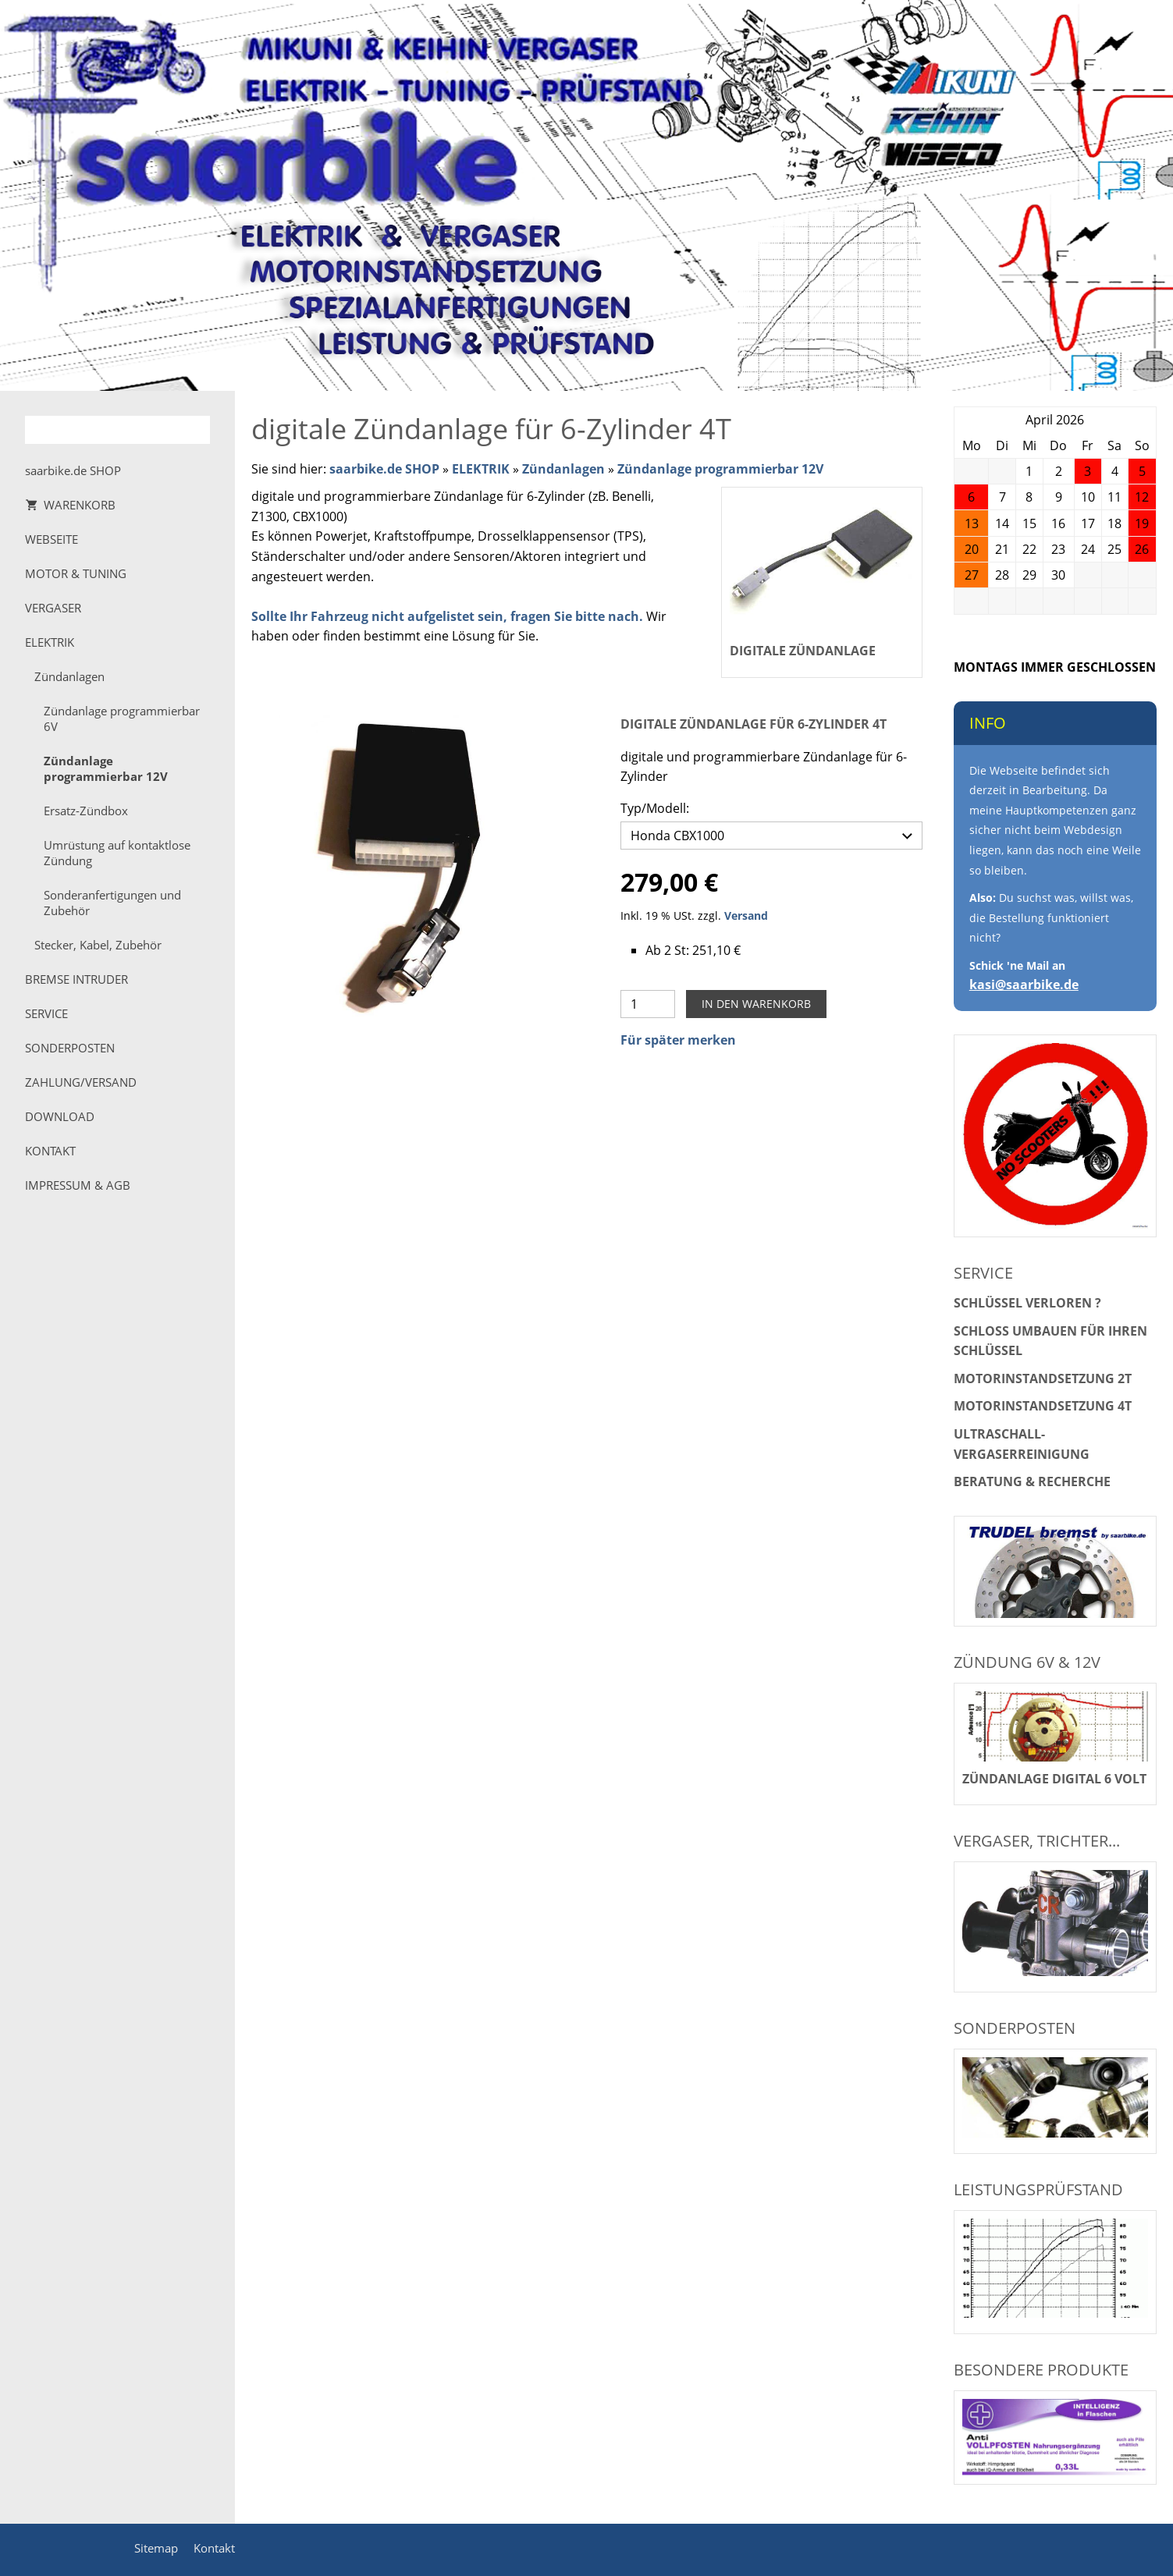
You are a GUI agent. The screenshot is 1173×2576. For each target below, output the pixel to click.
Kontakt (214, 2548)
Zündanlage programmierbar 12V (720, 468)
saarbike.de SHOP (384, 468)
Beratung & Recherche (1032, 1481)
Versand (746, 911)
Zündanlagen (563, 468)
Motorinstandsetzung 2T (1043, 1378)
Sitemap (156, 2548)
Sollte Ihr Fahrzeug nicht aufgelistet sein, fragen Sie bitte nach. (447, 616)
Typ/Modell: (654, 808)
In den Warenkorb (756, 999)
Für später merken (678, 1036)
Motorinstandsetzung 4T (1043, 1405)
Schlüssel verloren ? (1027, 1302)
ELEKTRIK (481, 468)
